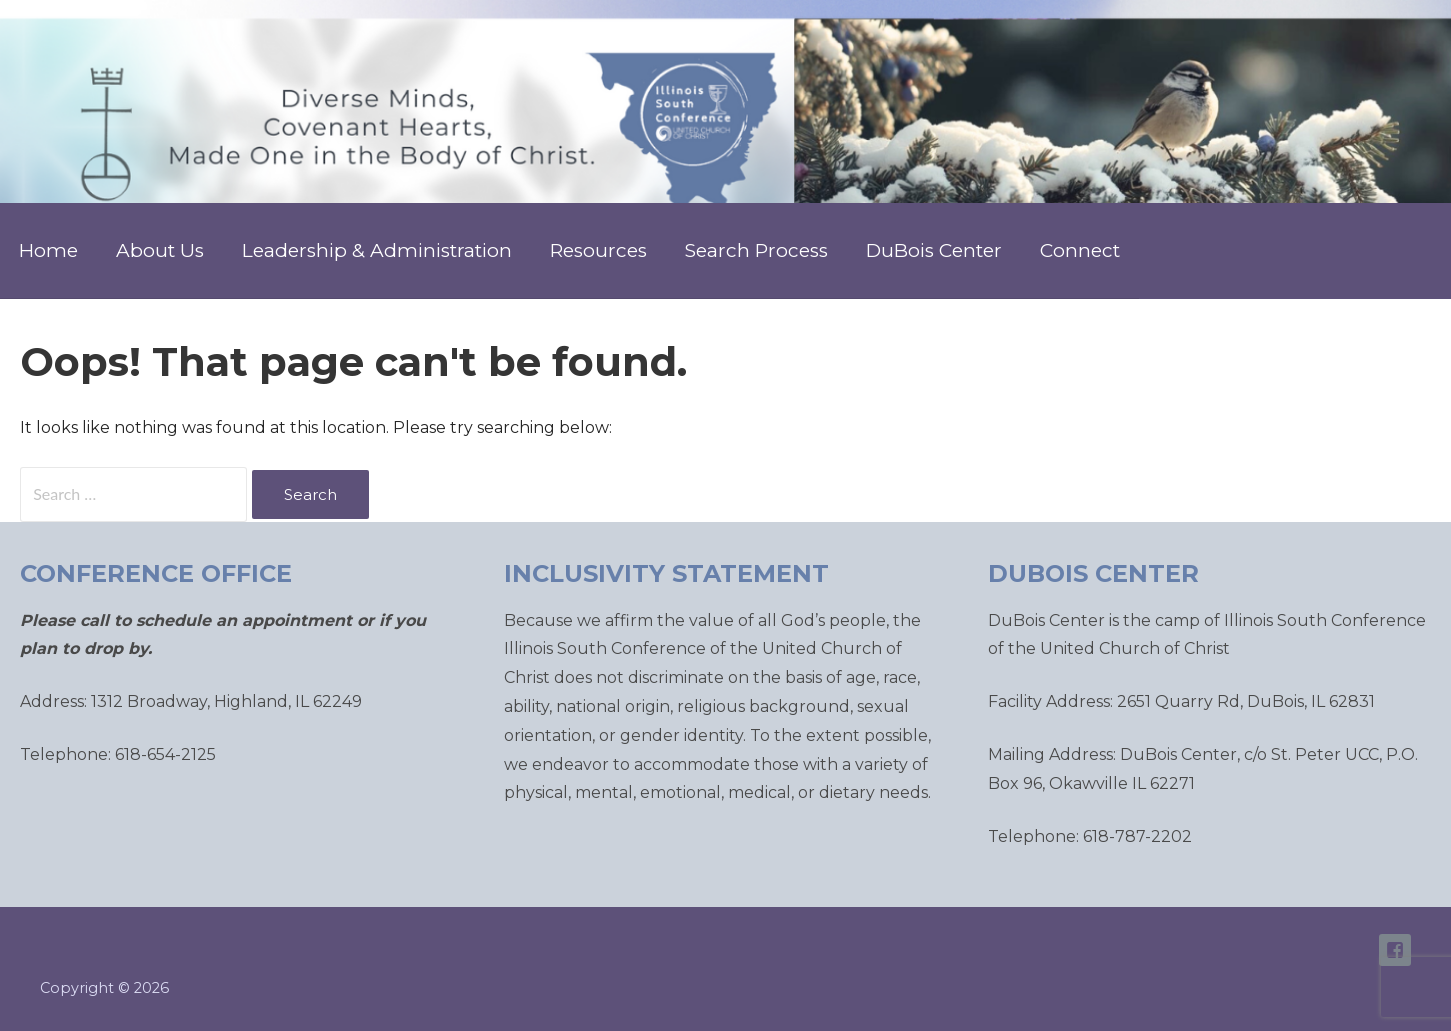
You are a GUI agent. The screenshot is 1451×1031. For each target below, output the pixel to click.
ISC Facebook (1395, 950)
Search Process (756, 250)
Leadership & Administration (377, 250)
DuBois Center (934, 250)
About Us (160, 250)
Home (48, 250)
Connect (1080, 250)
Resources (598, 250)
